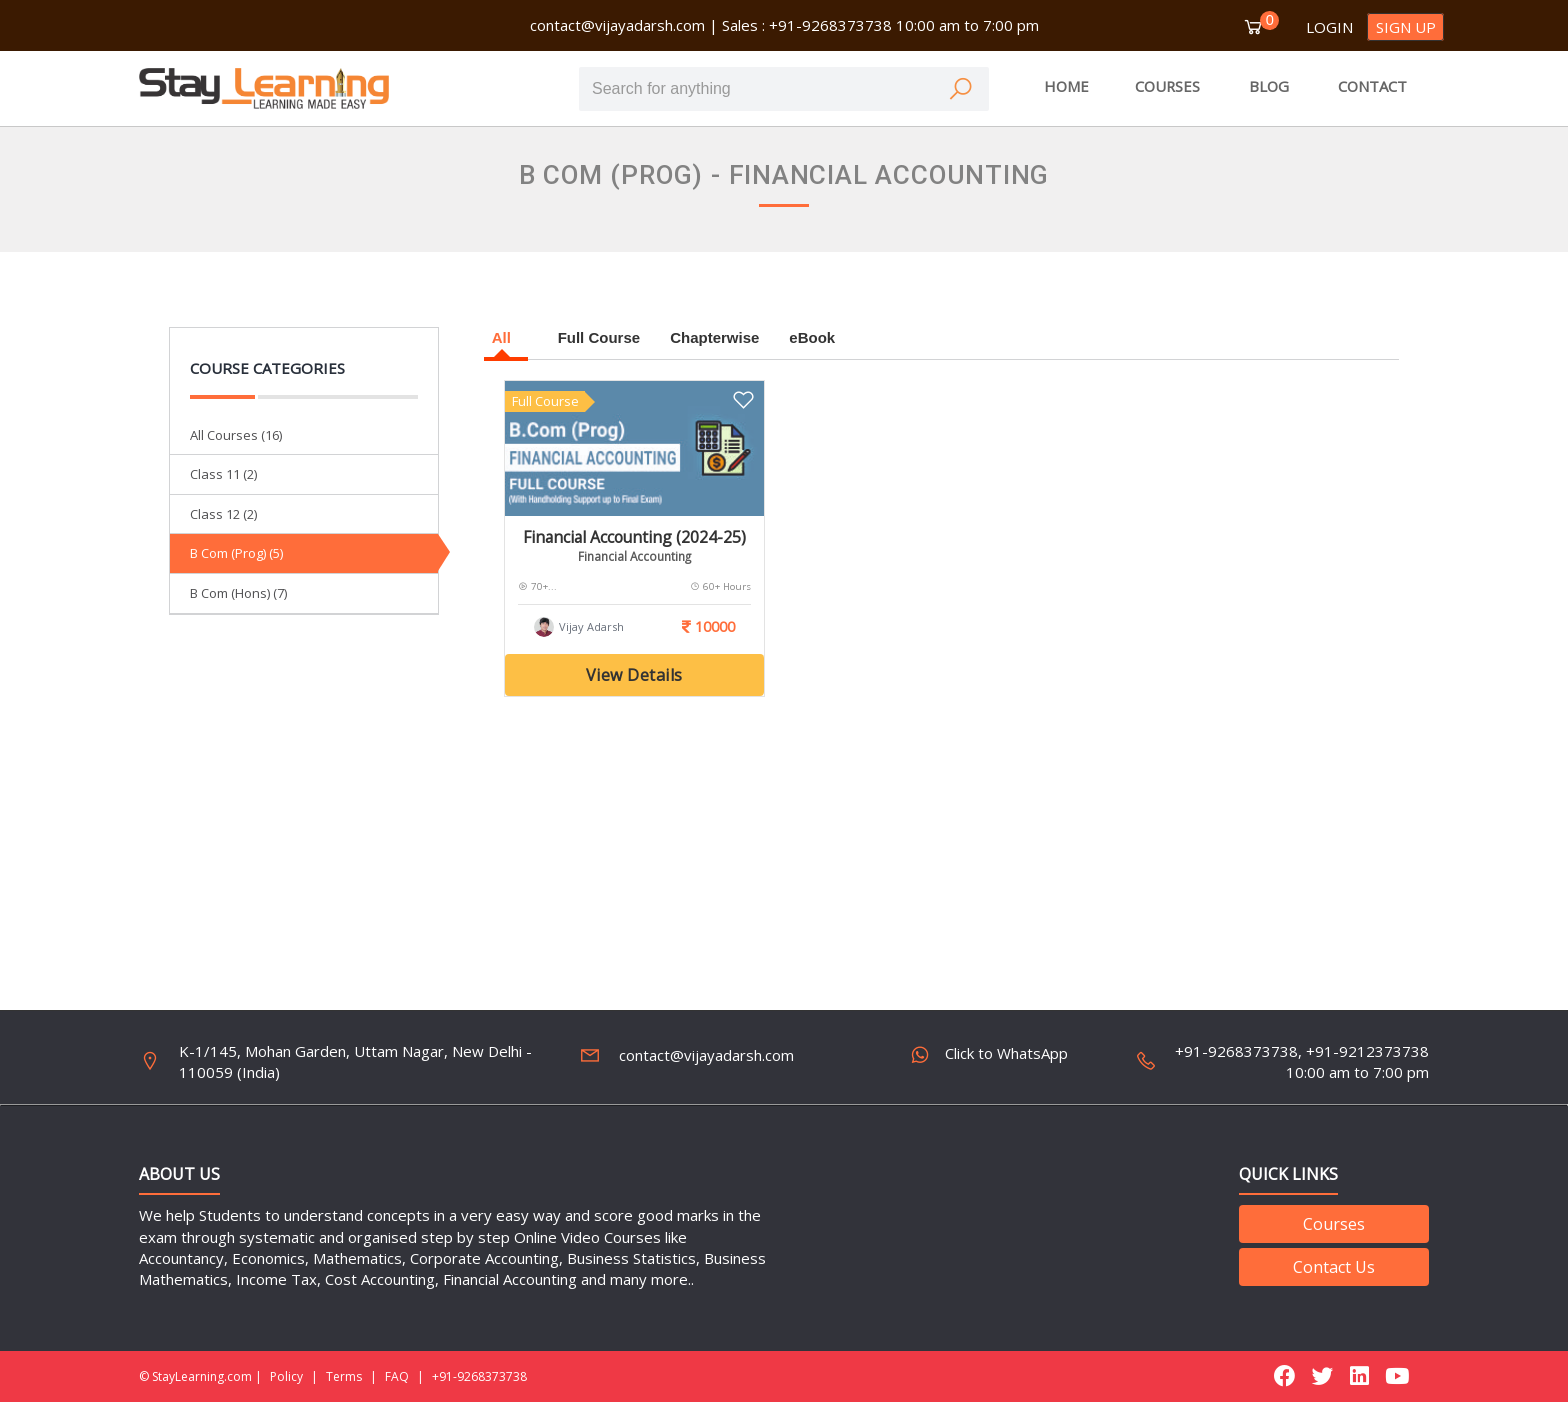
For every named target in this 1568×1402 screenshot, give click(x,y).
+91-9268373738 (479, 1376)
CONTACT (1372, 86)
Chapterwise (714, 337)
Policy (286, 1376)
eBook (812, 337)
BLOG (1269, 86)
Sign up (1406, 27)
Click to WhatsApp (991, 1057)
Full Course (599, 337)
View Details (634, 675)
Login (1329, 27)
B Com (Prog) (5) (236, 553)
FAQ (397, 1376)
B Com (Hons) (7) (238, 593)
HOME (1066, 86)
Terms (344, 1376)
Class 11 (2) (223, 474)
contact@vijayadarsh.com (617, 25)
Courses (1334, 1224)
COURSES (1167, 86)
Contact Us (1334, 1267)
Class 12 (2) (223, 514)
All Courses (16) (236, 435)
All (506, 337)
